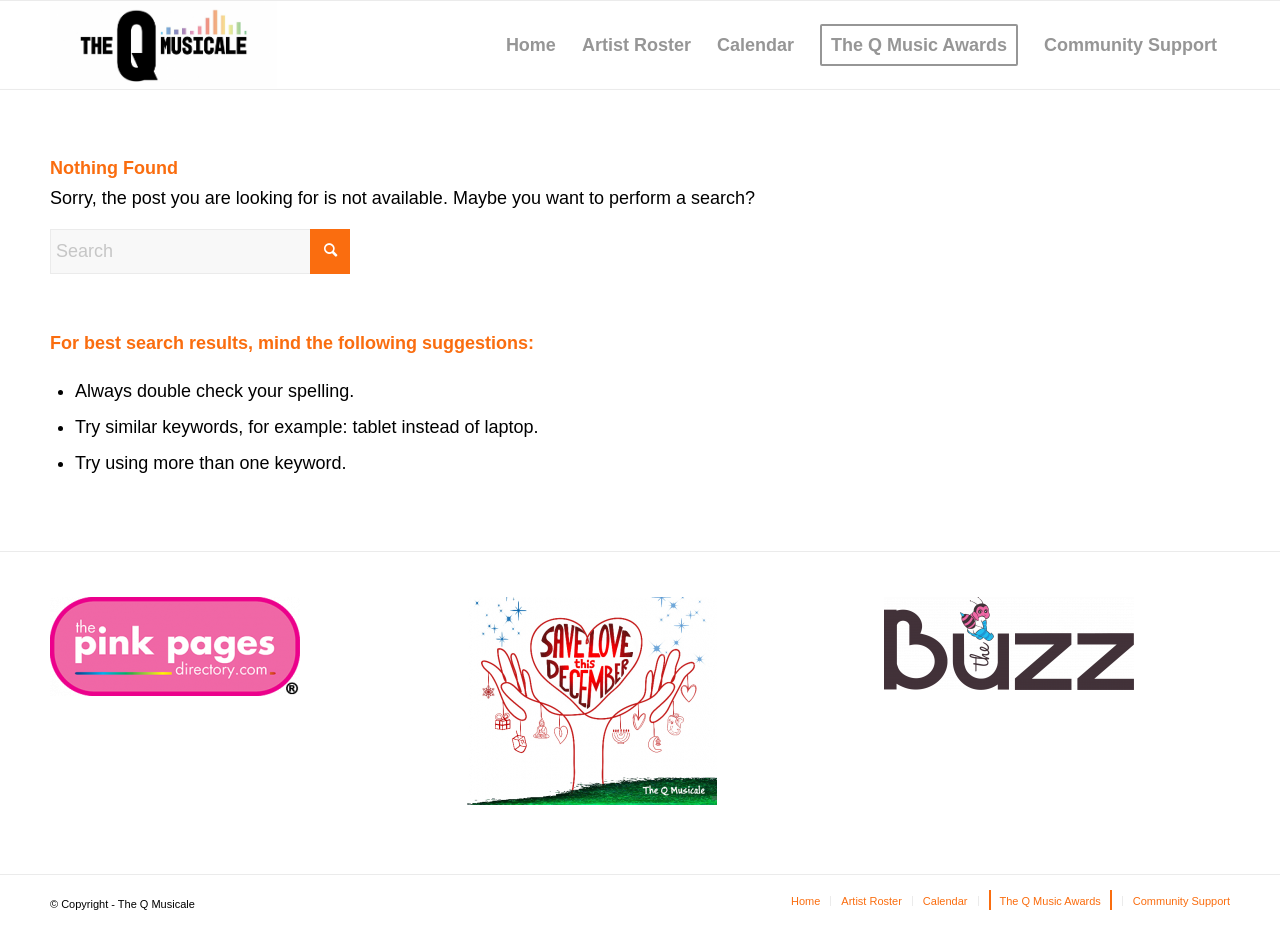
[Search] (200, 251)
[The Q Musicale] (163, 45)
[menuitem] (531, 45)
